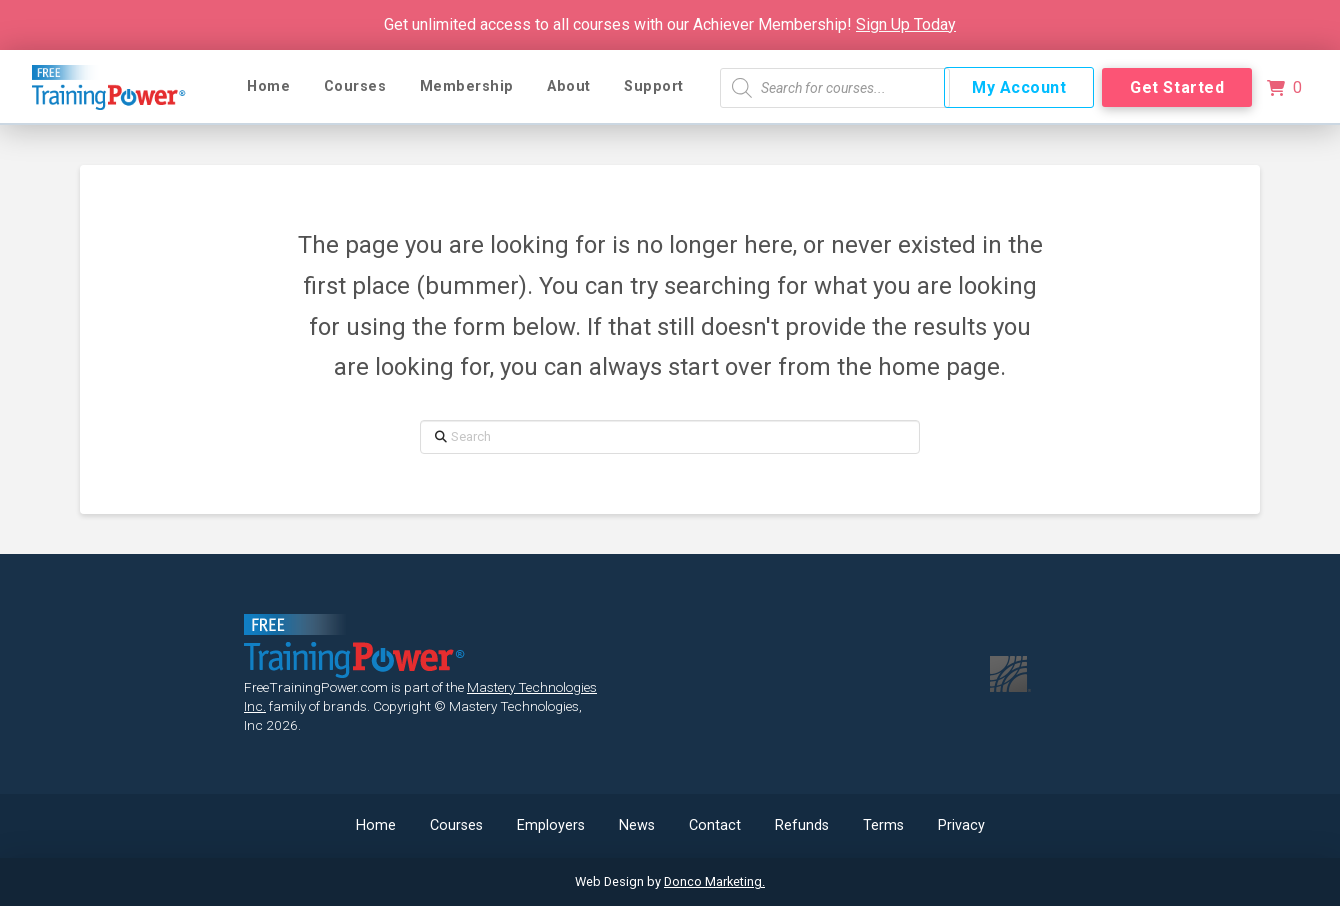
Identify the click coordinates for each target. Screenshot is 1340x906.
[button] (1284, 88)
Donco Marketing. (714, 881)
